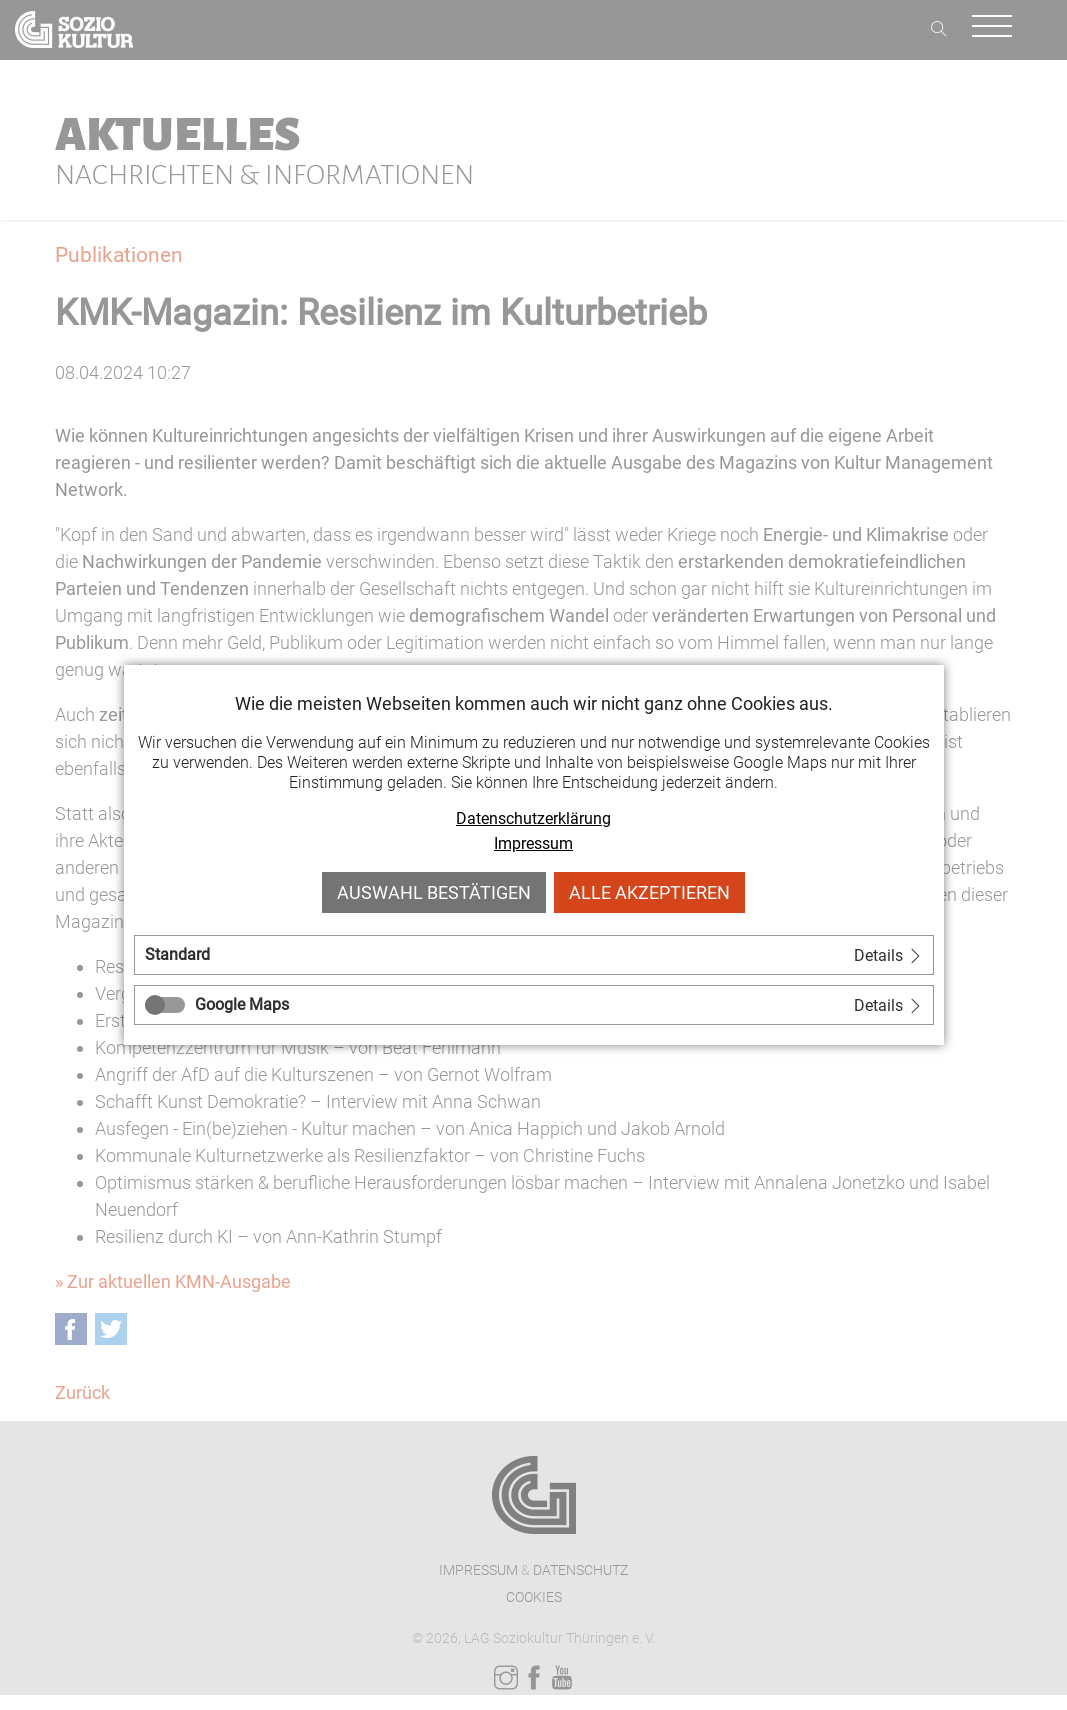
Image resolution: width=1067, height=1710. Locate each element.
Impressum (533, 843)
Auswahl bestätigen (434, 892)
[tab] (534, 955)
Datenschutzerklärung (533, 818)
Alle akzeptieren (649, 892)
